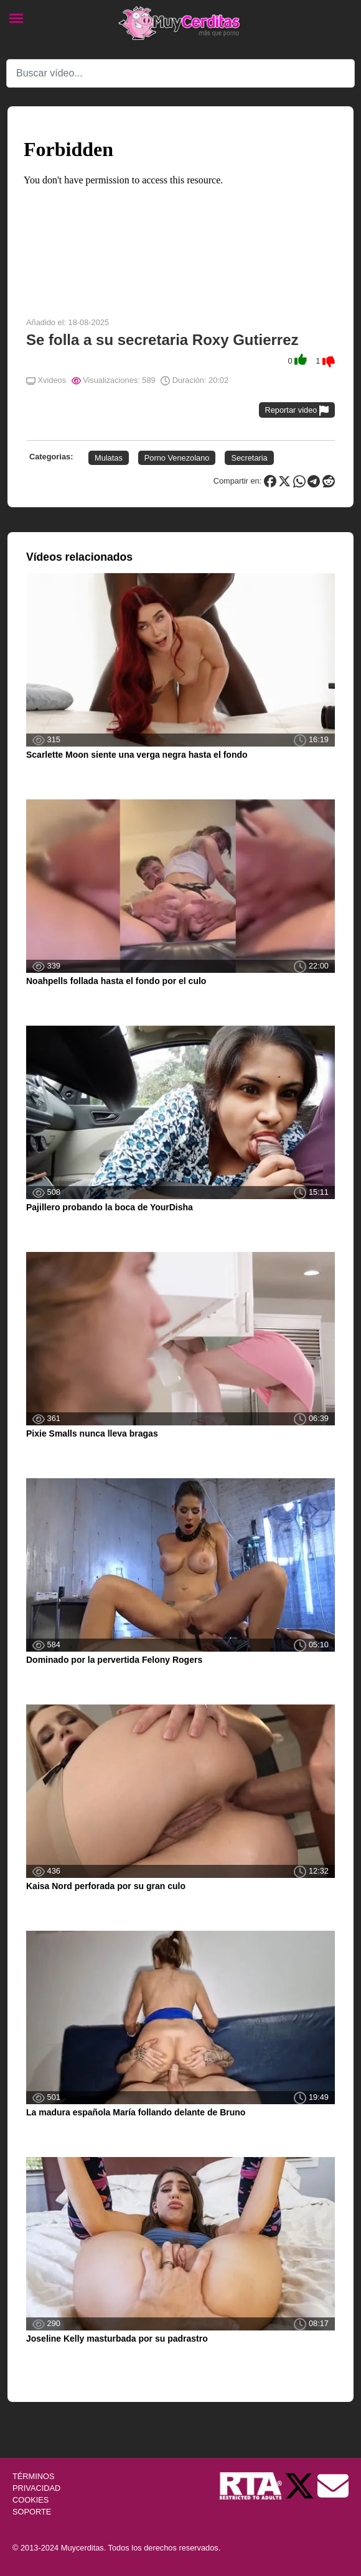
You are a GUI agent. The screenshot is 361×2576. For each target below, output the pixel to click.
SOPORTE (31, 2511)
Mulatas (109, 457)
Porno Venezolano (177, 457)
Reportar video (297, 410)
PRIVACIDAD (36, 2488)
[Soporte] (333, 2485)
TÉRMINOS (33, 2476)
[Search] (180, 73)
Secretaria (249, 457)
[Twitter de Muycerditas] (300, 2485)
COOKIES (30, 2500)
